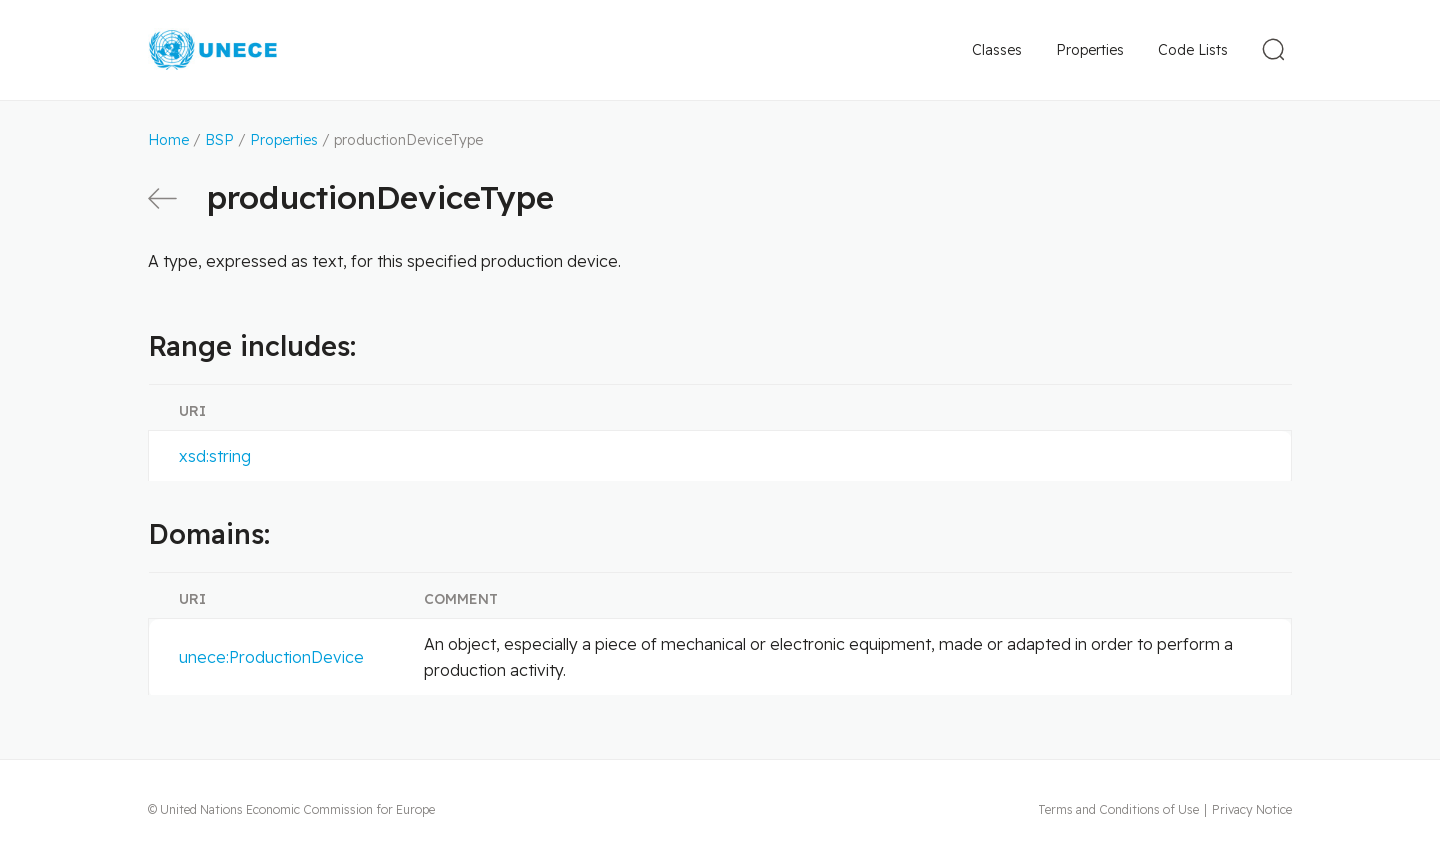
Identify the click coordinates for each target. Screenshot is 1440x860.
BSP (219, 140)
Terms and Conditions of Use (1118, 809)
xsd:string (215, 456)
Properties (1090, 50)
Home (168, 140)
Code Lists (1193, 50)
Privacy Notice (1252, 809)
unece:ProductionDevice (271, 657)
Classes (997, 50)
